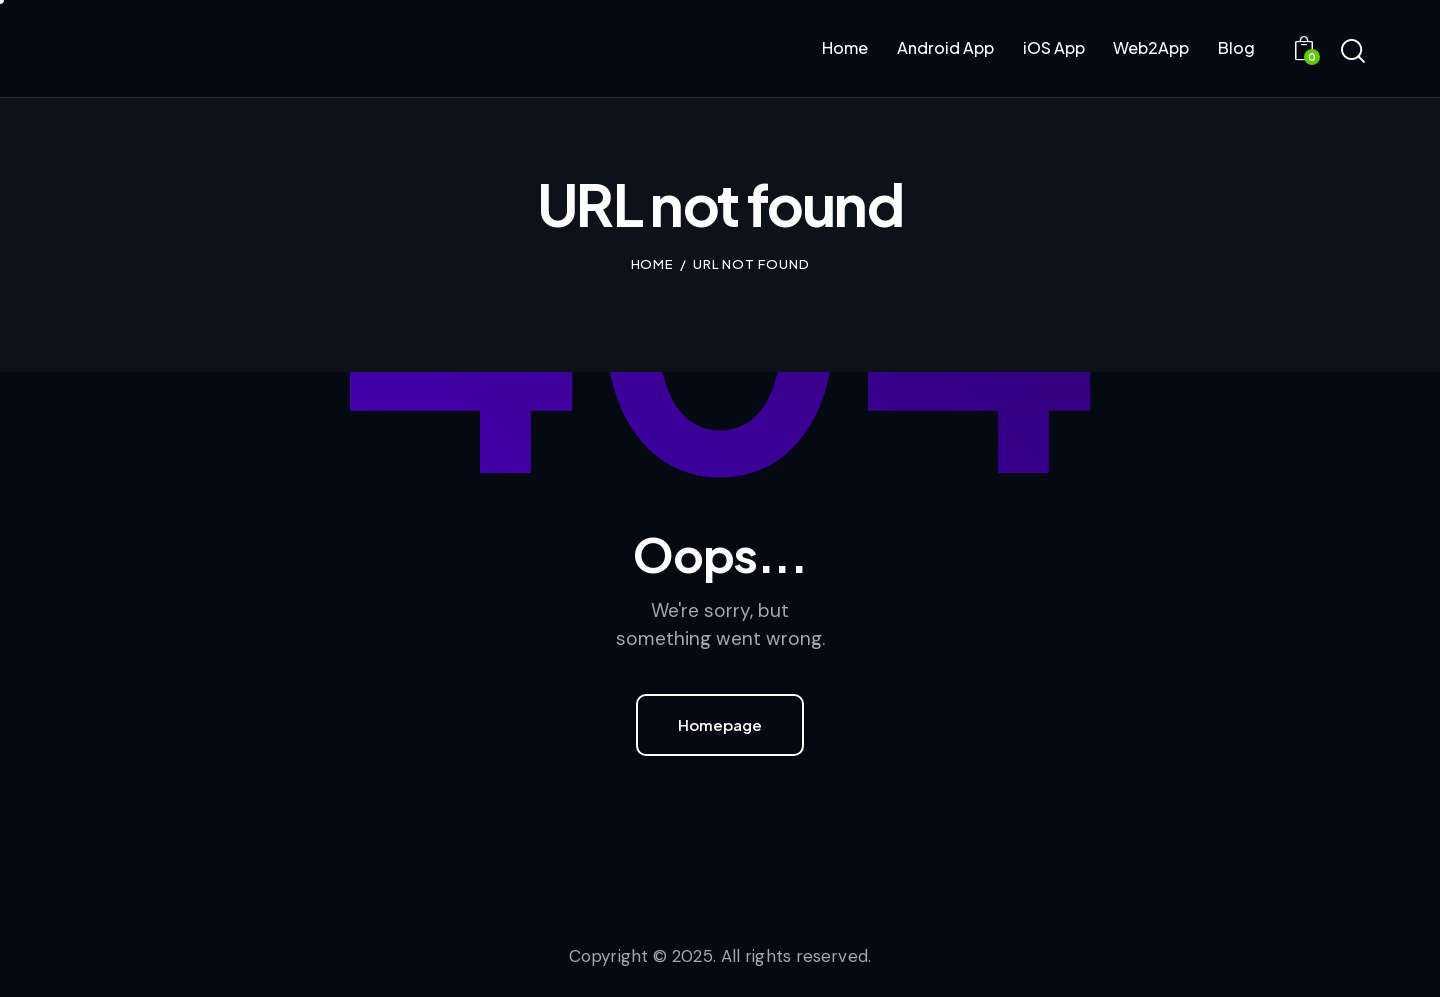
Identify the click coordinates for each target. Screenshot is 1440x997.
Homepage (720, 724)
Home (653, 264)
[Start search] (1353, 52)
